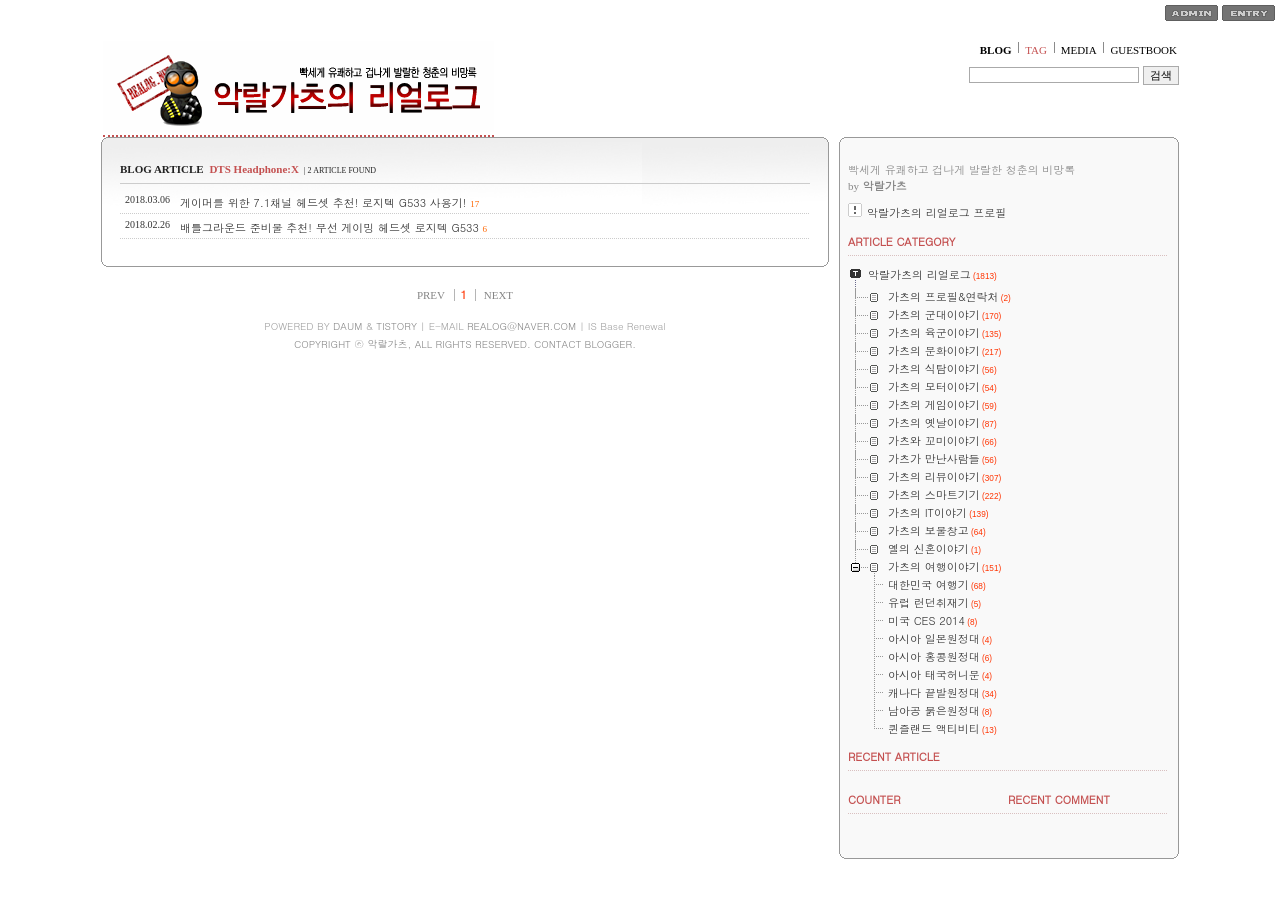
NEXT (498, 295)
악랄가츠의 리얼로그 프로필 (936, 212)
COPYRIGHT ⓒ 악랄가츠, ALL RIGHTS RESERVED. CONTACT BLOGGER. (465, 344)
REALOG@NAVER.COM (521, 326)
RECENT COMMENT (1059, 799)
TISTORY (396, 326)
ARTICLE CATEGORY (901, 241)
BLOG (996, 50)
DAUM (347, 326)
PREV (431, 295)
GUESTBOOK (1143, 50)
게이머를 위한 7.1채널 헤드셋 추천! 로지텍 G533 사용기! (323, 202)
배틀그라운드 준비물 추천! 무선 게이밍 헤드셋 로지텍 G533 (329, 227)
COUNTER (874, 799)
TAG (1036, 50)
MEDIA (1079, 50)
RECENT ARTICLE (894, 756)
